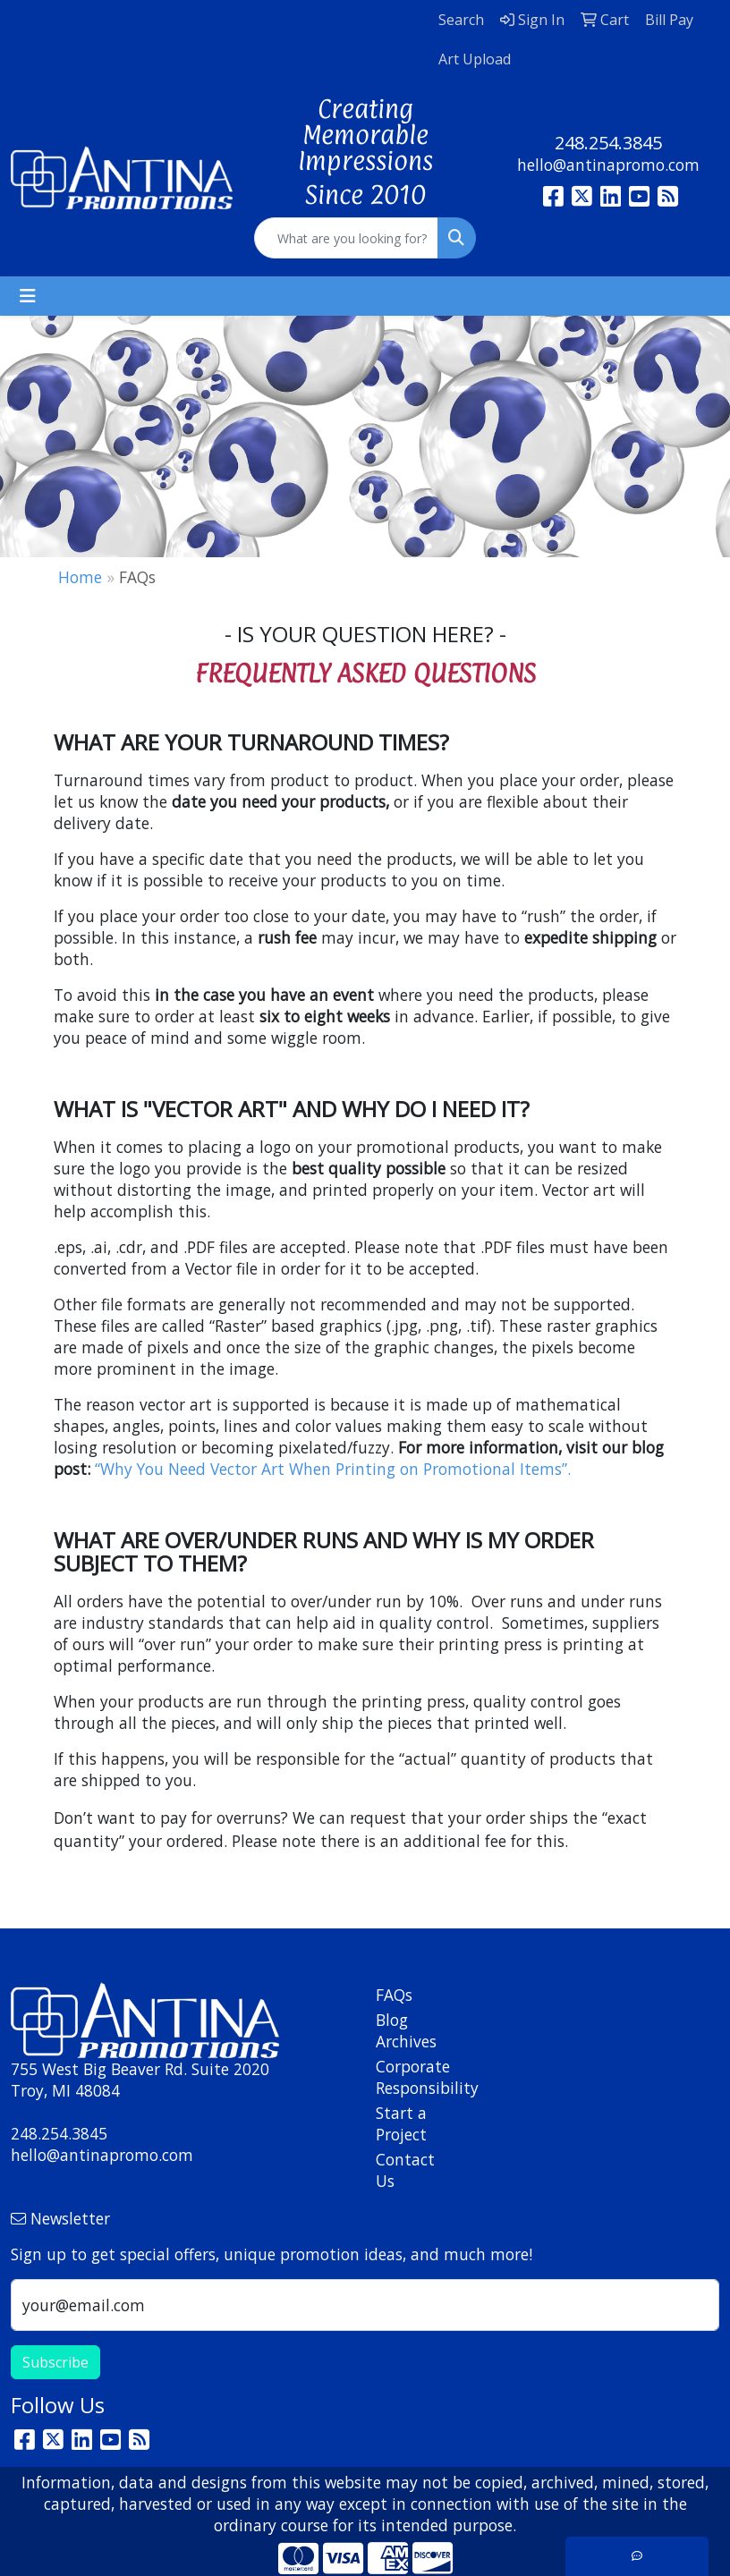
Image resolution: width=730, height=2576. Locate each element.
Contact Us (405, 2169)
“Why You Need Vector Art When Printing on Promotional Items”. (333, 1468)
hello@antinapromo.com (608, 164)
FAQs (394, 1994)
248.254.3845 (608, 143)
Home (80, 577)
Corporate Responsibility (411, 2076)
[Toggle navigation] (28, 296)
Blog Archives (406, 2030)
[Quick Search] (346, 237)
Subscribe (55, 2362)
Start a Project (401, 2123)
